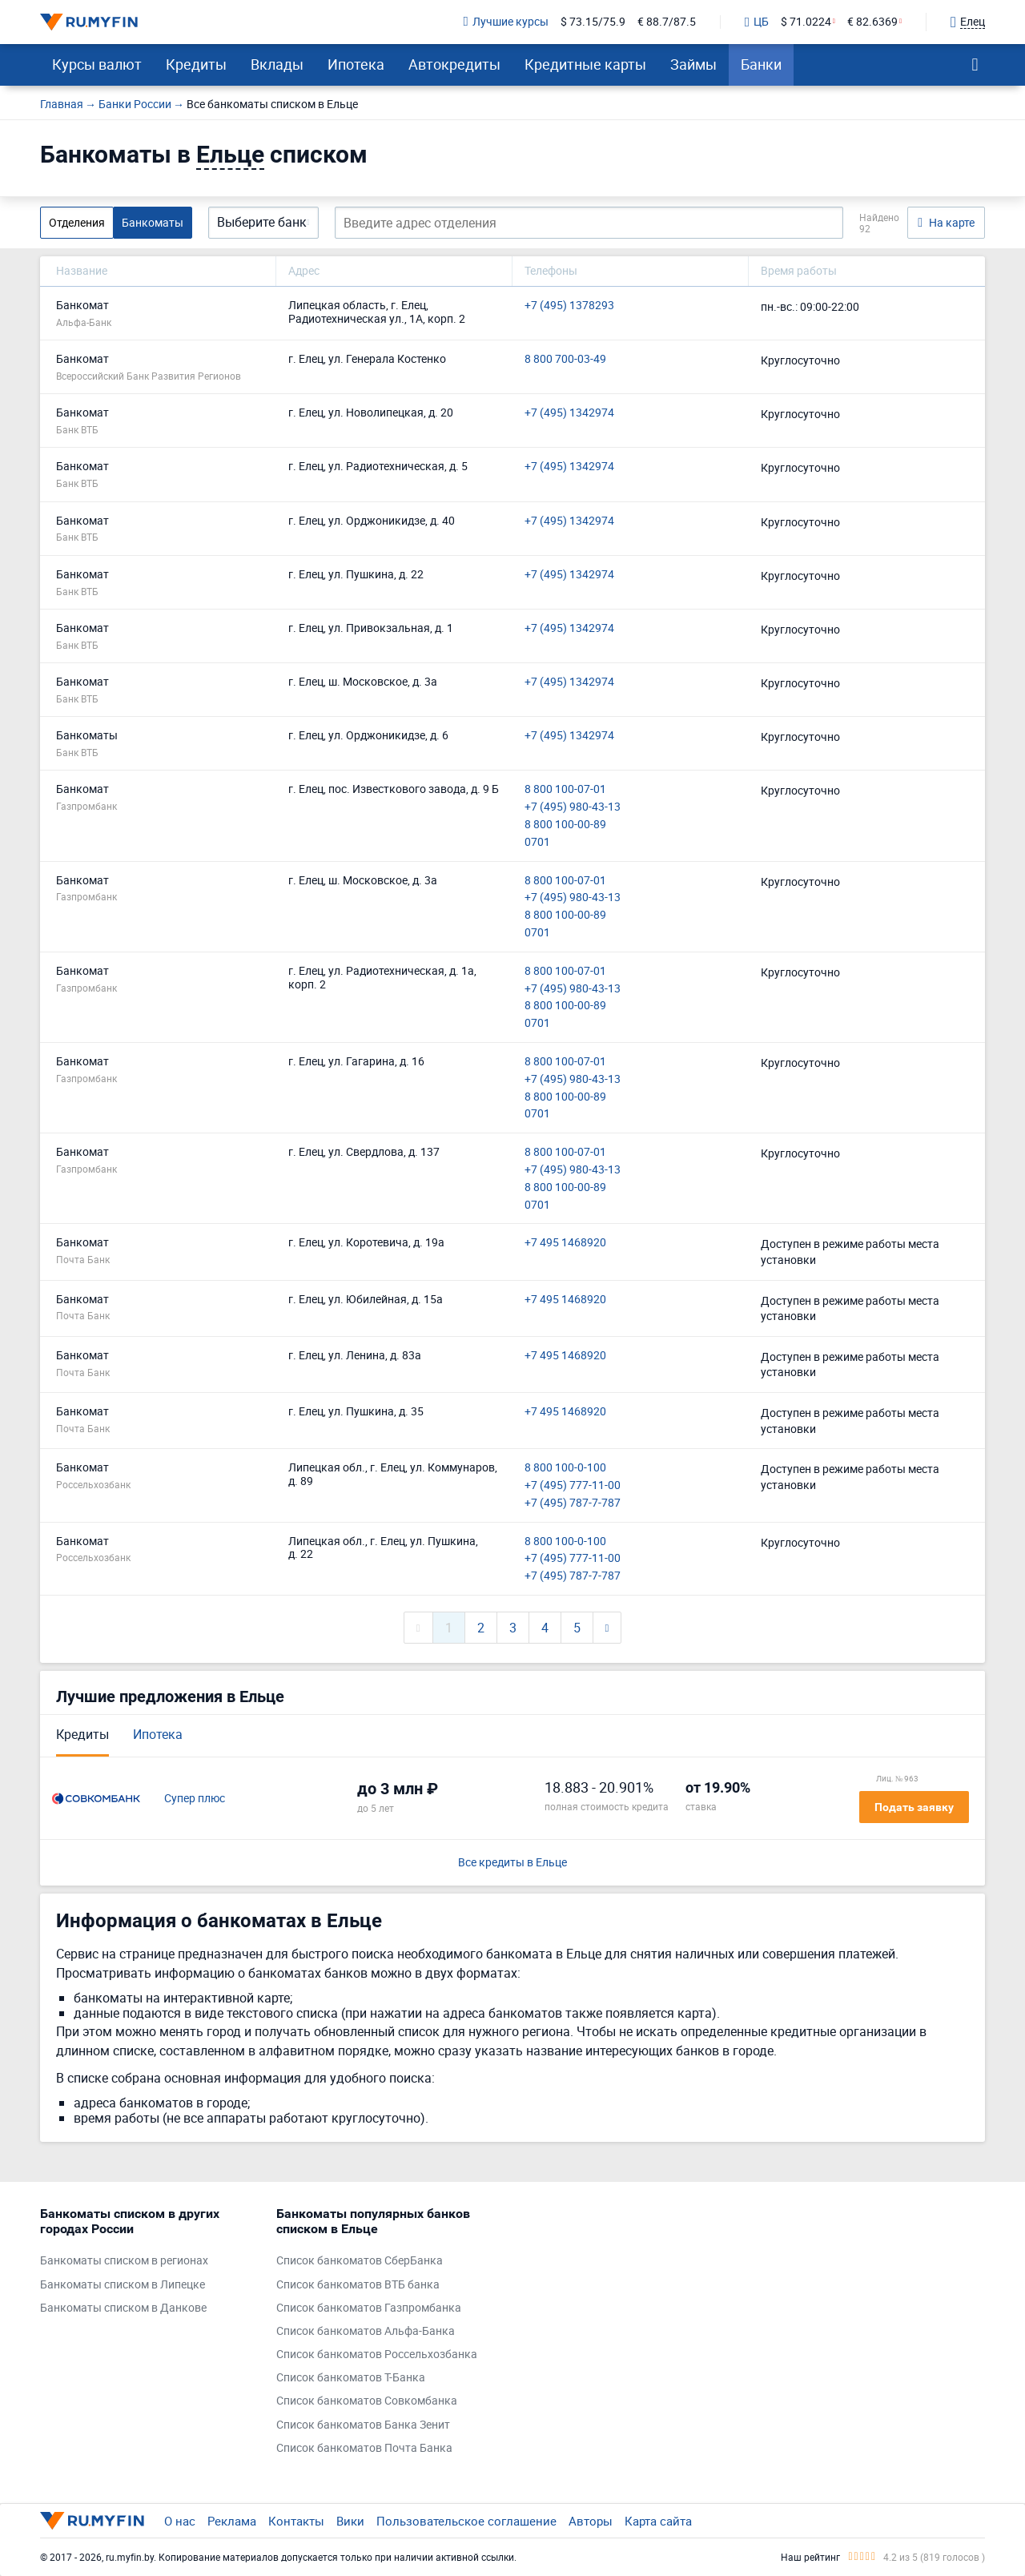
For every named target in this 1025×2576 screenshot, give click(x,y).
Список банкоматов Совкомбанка (366, 2401)
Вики (350, 2521)
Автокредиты (454, 64)
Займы (693, 64)
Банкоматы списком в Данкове (123, 2308)
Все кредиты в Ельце (512, 1863)
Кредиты (196, 64)
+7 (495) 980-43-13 (573, 807)
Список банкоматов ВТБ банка (358, 2285)
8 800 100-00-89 (565, 824)
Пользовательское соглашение (466, 2521)
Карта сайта (658, 2521)
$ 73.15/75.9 (593, 22)
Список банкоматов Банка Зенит (363, 2425)
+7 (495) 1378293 (569, 305)
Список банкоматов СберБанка (359, 2261)
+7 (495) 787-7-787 (573, 1503)
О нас (179, 2521)
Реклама (231, 2521)
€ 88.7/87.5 (666, 22)
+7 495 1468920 (565, 1243)
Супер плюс (194, 1798)
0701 (537, 842)
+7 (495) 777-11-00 (573, 1485)
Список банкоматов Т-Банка (350, 2378)
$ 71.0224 (806, 22)
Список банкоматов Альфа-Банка (365, 2331)
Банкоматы (152, 222)
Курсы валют (97, 64)
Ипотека (356, 64)
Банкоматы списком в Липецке (122, 2285)
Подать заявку (914, 1807)
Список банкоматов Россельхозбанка (376, 2354)
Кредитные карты (585, 64)
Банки (761, 64)
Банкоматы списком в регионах (124, 2261)
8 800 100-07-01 (565, 789)
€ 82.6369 (872, 22)
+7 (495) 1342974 (569, 413)
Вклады (277, 64)
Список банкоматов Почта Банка (364, 2448)
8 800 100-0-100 (565, 1468)
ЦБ (757, 22)
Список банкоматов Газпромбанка (368, 2308)
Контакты (296, 2521)
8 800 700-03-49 (565, 359)
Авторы (591, 2521)
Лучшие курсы (506, 22)
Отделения (77, 222)
